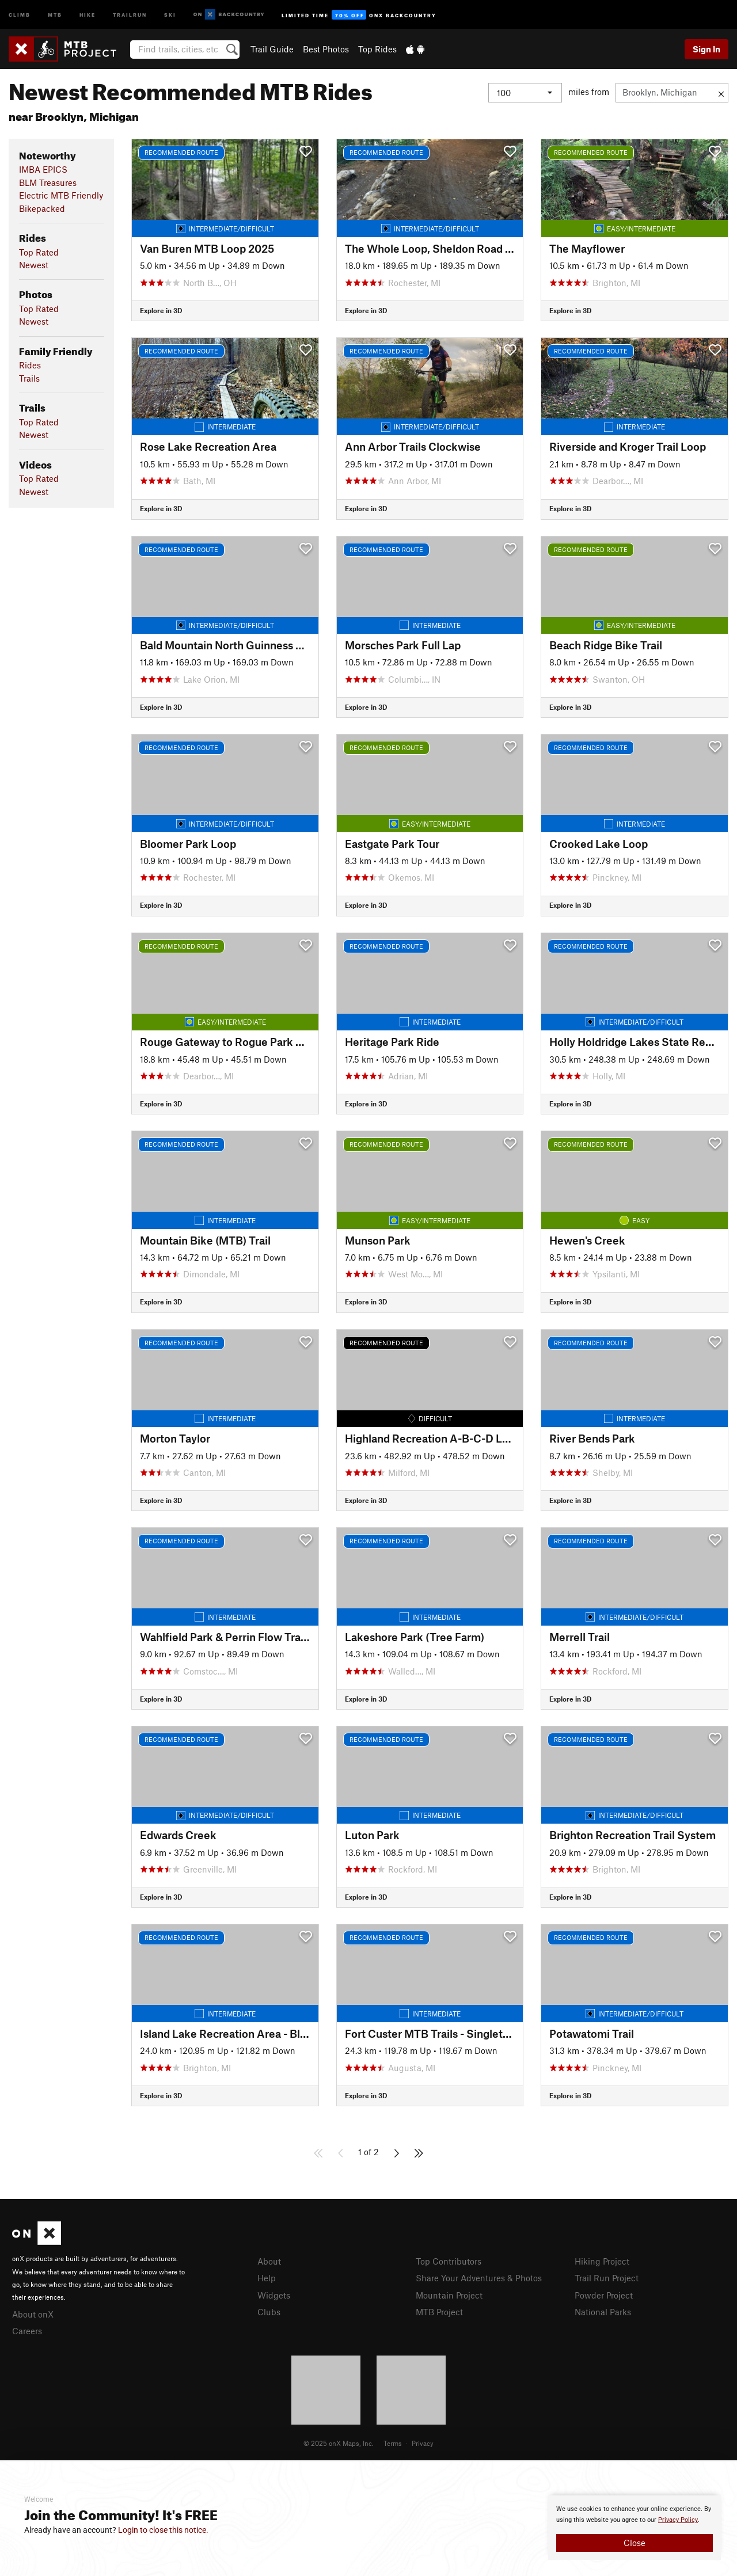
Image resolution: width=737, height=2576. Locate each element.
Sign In (706, 49)
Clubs (268, 2312)
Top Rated (39, 252)
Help (266, 2278)
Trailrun (130, 14)
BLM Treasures (48, 182)
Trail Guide (272, 49)
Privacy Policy (678, 2520)
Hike (87, 14)
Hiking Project (602, 2261)
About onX (33, 2314)
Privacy (423, 2443)
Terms (392, 2443)
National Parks (603, 2312)
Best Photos (326, 49)
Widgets (273, 2295)
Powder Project (604, 2295)
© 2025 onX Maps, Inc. (338, 2443)
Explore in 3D (161, 310)
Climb (20, 14)
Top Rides (377, 49)
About (269, 2261)
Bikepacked (42, 208)
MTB (55, 14)
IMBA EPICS (43, 169)
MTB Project (439, 2312)
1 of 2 (368, 2152)
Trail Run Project (607, 2278)
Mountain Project (449, 2295)
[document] (634, 2527)
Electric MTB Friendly (61, 195)
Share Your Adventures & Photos (479, 2278)
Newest (33, 265)
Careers (27, 2331)
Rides (30, 365)
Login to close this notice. (163, 2530)
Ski (170, 14)
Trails (29, 378)
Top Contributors (448, 2261)
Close (634, 2542)
